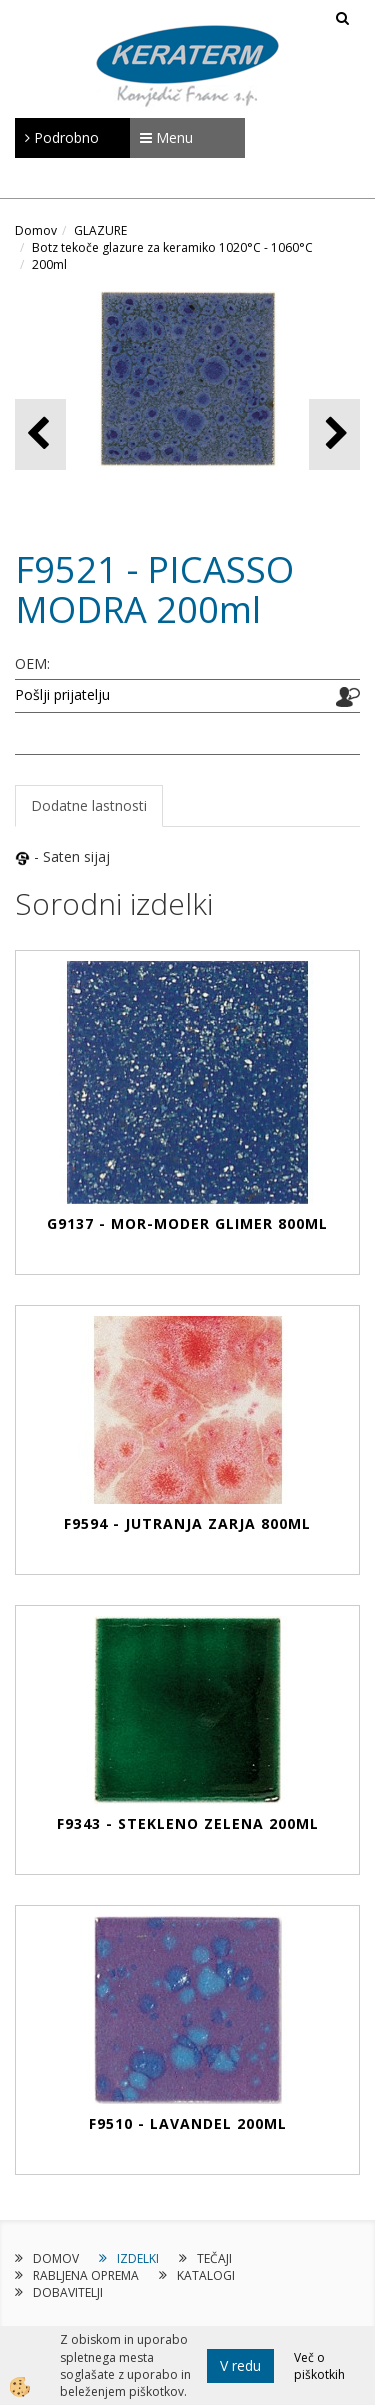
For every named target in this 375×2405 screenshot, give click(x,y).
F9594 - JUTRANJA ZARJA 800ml (187, 1523)
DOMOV (56, 2258)
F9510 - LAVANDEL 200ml (188, 2123)
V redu (240, 2365)
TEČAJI (214, 2258)
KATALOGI (206, 2275)
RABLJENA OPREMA (86, 2275)
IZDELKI (138, 2258)
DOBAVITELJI (68, 2292)
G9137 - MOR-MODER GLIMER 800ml (187, 1223)
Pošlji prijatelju (62, 694)
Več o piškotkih (319, 2366)
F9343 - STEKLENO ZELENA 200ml (188, 1823)
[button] (334, 434)
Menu (166, 137)
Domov (36, 230)
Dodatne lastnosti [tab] (89, 805)
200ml (49, 264)
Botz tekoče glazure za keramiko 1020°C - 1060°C (172, 247)
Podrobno (62, 137)
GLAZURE (100, 230)
